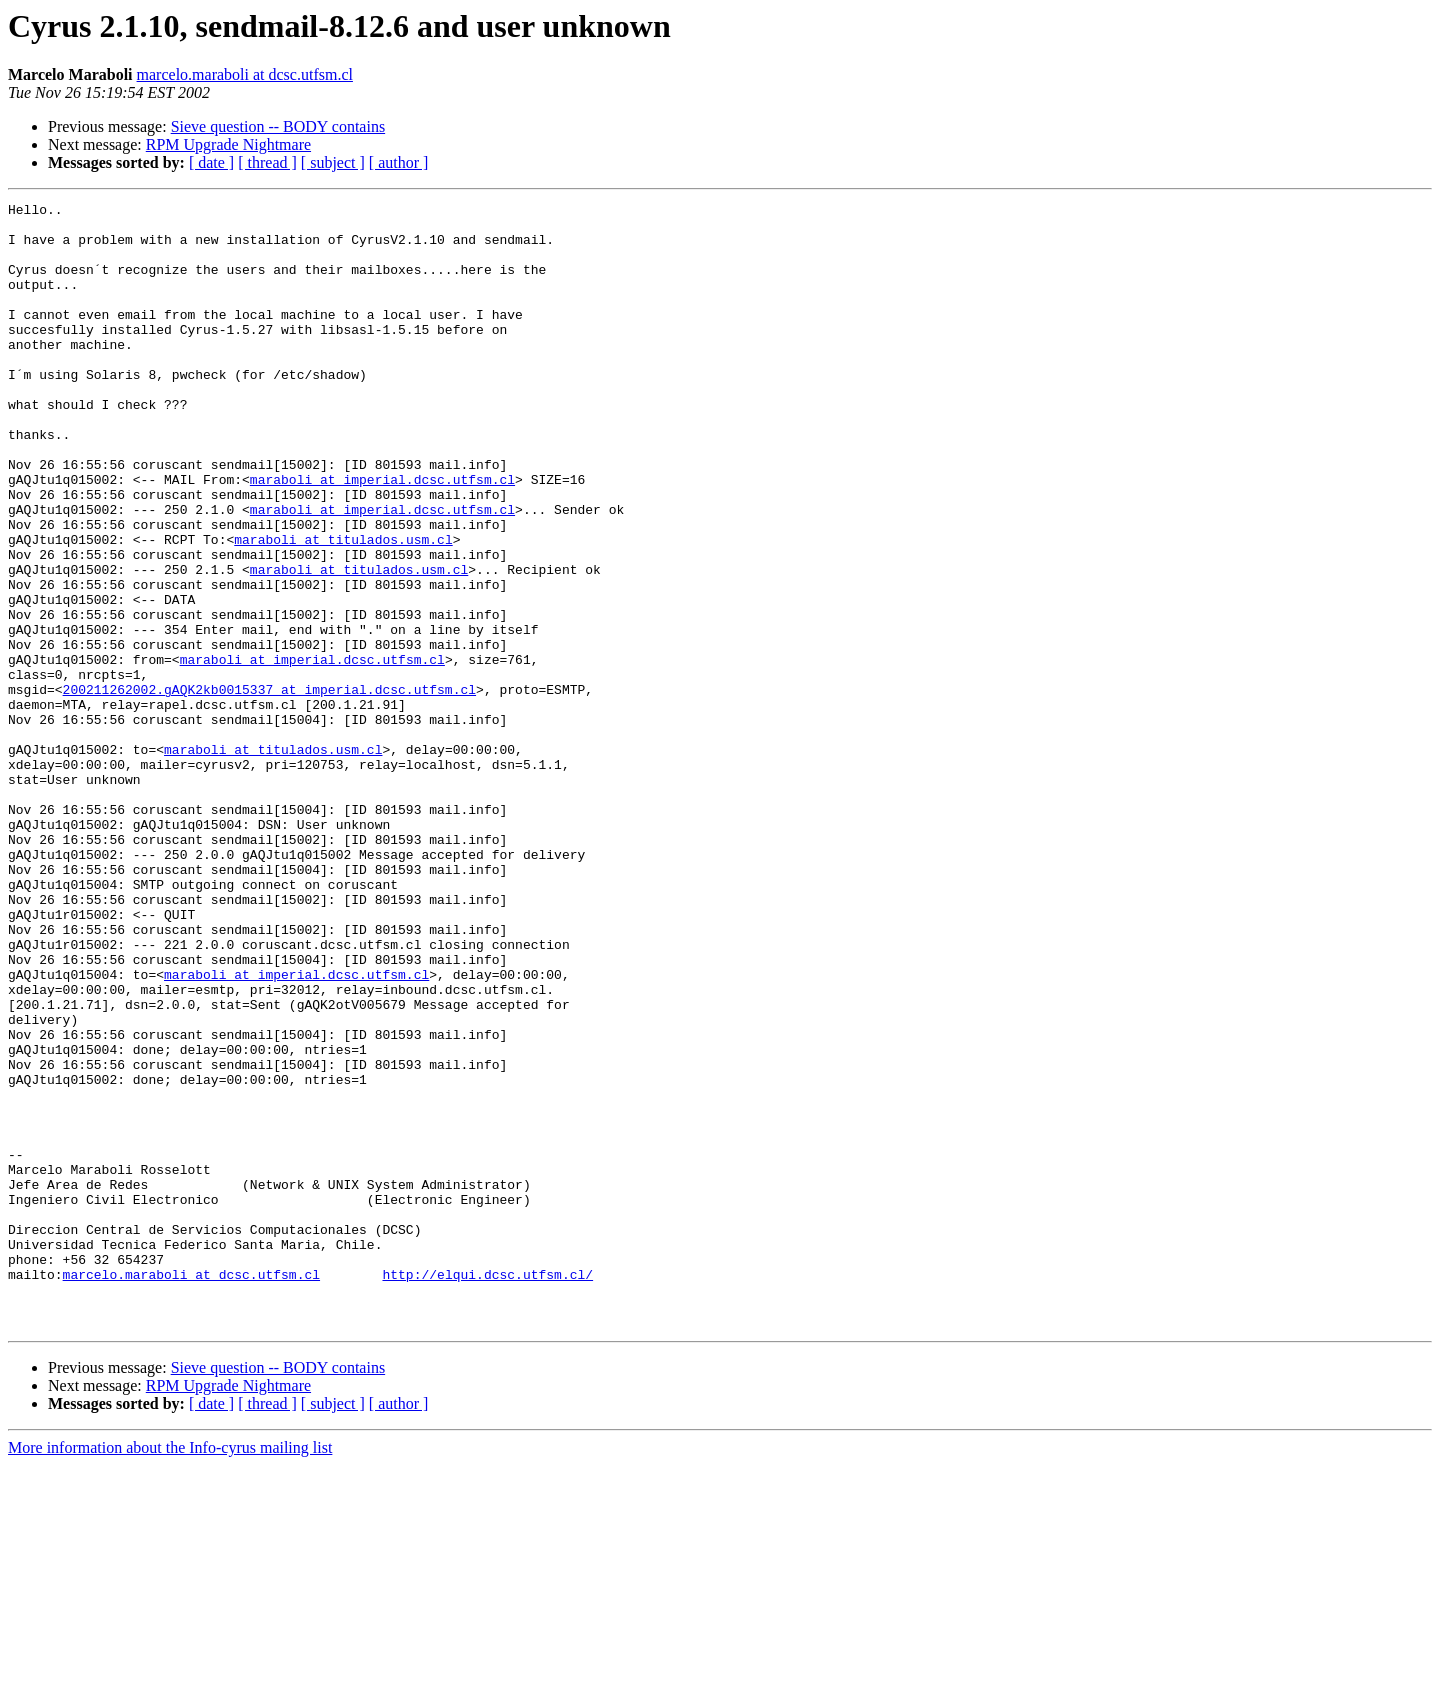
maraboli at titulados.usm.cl (343, 608)
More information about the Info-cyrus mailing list (170, 1672)
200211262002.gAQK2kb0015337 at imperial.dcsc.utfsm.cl (269, 788)
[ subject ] (333, 162)
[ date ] (211, 162)
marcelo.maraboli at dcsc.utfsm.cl (245, 74)
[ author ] (399, 162)
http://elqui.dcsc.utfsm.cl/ (487, 1490)
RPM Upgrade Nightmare (228, 144)
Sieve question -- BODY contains (278, 126)
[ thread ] (267, 162)
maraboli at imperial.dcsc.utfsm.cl (382, 536)
